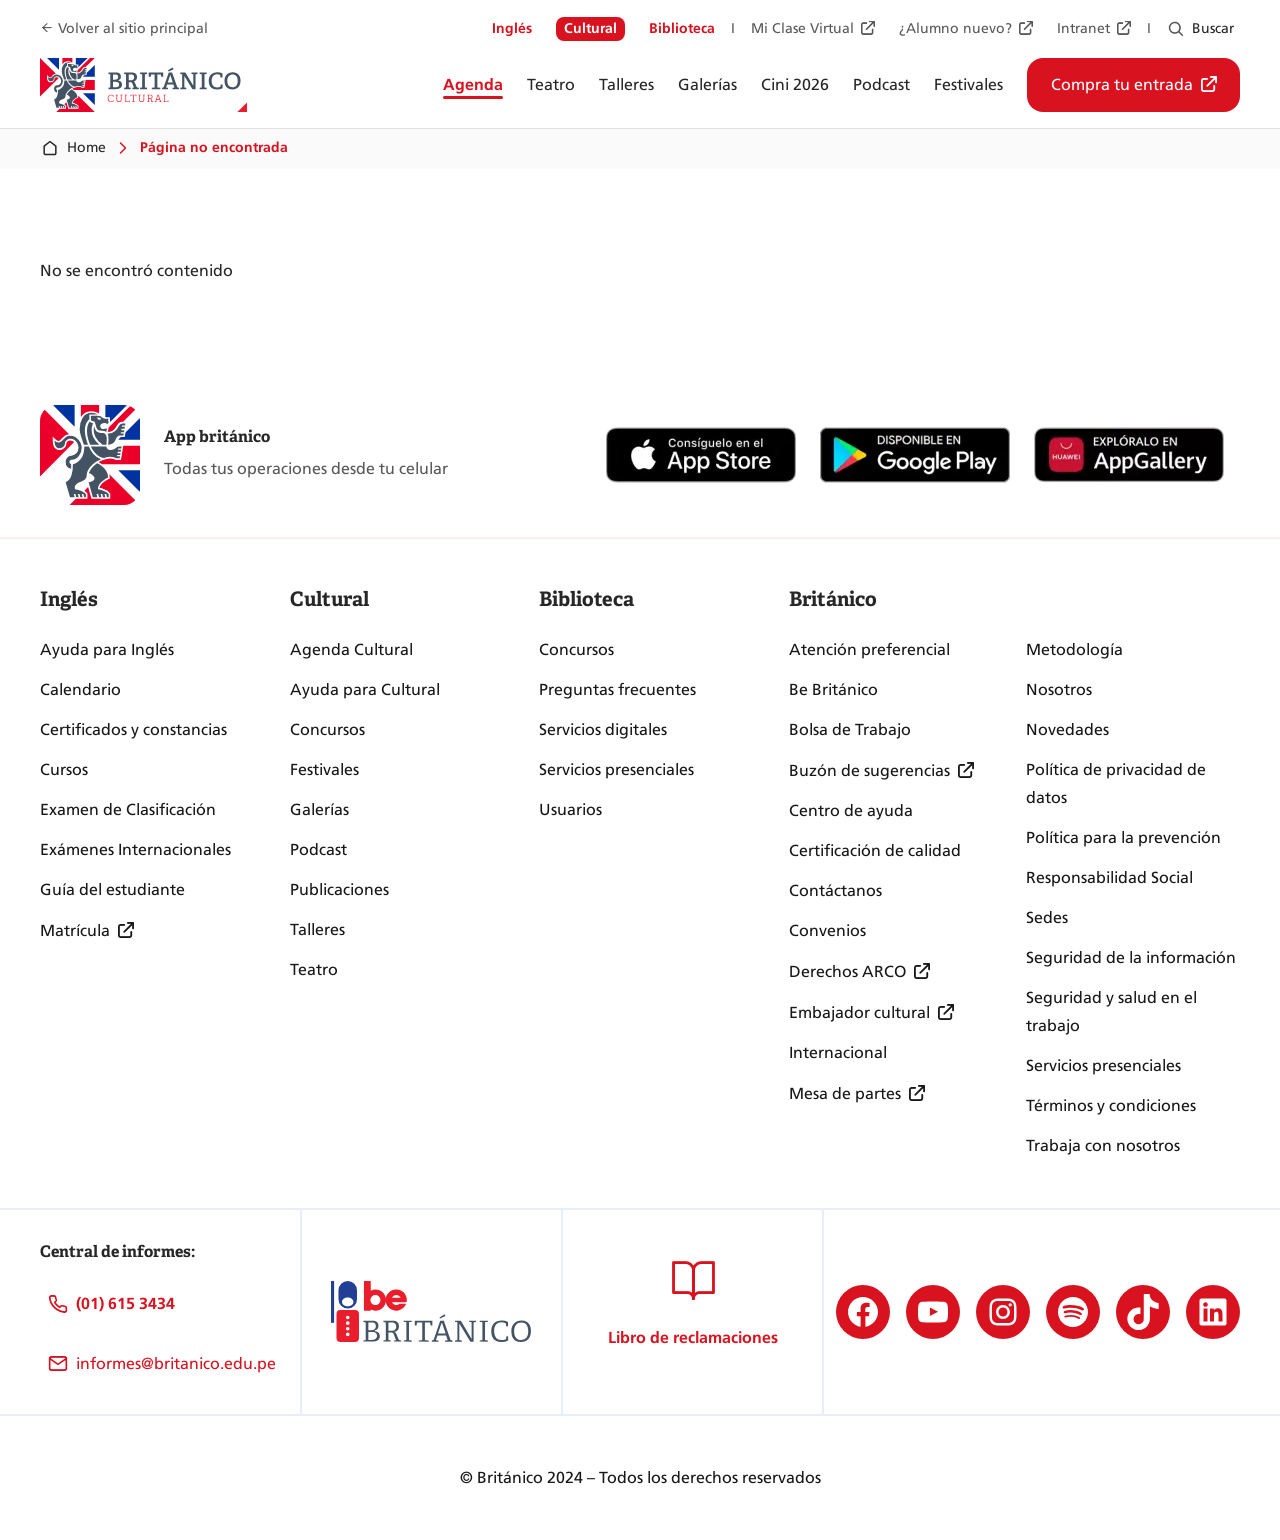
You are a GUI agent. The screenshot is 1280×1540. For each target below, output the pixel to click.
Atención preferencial (869, 649)
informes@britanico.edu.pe (176, 1363)
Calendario (80, 689)
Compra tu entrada (1122, 84)
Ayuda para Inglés (107, 649)
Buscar (1213, 28)
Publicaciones (339, 889)
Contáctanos (835, 890)
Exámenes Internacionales (135, 849)
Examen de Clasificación (128, 809)
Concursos (327, 729)
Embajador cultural (859, 1012)
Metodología (1074, 649)
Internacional (838, 1052)
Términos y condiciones (1111, 1105)
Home (73, 148)
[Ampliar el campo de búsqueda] (1176, 29)
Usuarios (570, 809)
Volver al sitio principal (133, 28)
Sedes (1047, 917)
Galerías (319, 809)
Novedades (1067, 729)
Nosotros (1059, 689)
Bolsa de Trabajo (850, 729)
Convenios (827, 930)
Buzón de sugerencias (869, 770)
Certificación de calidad (875, 850)
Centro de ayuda (851, 810)
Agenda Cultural (351, 649)
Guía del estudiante (112, 889)
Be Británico (833, 689)
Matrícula (75, 930)
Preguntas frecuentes (617, 689)
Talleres (317, 929)
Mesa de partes (845, 1093)
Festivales (324, 769)
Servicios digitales (603, 729)
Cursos (64, 769)
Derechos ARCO (847, 971)
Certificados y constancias (133, 729)
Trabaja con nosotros (1103, 1145)
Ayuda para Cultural (365, 689)
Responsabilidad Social (1109, 877)
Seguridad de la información (1131, 957)
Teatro (314, 969)
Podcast (318, 849)
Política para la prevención (1123, 837)
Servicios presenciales (616, 769)
